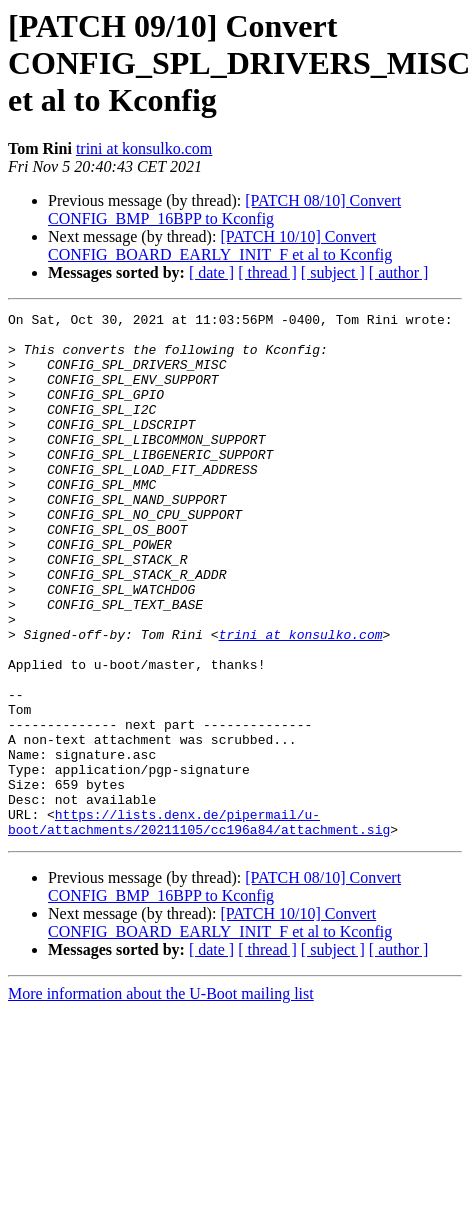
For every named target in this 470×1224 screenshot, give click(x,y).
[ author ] (399, 272)
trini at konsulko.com (144, 148)
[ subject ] (333, 272)
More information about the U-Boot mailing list (161, 1098)
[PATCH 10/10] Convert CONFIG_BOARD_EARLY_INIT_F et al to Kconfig (220, 245)
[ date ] (211, 272)
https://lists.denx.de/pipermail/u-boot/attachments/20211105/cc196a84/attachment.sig (199, 925)
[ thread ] (267, 272)
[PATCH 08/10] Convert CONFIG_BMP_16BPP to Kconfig (224, 209)
